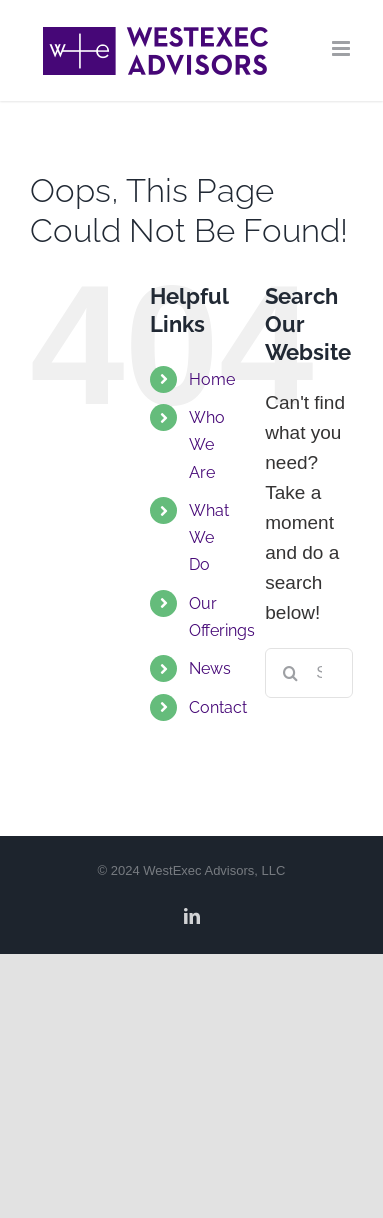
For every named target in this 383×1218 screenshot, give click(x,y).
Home (212, 379)
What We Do (209, 537)
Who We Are (207, 444)
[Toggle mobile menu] (342, 48)
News (210, 668)
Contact (218, 707)
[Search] (290, 673)
